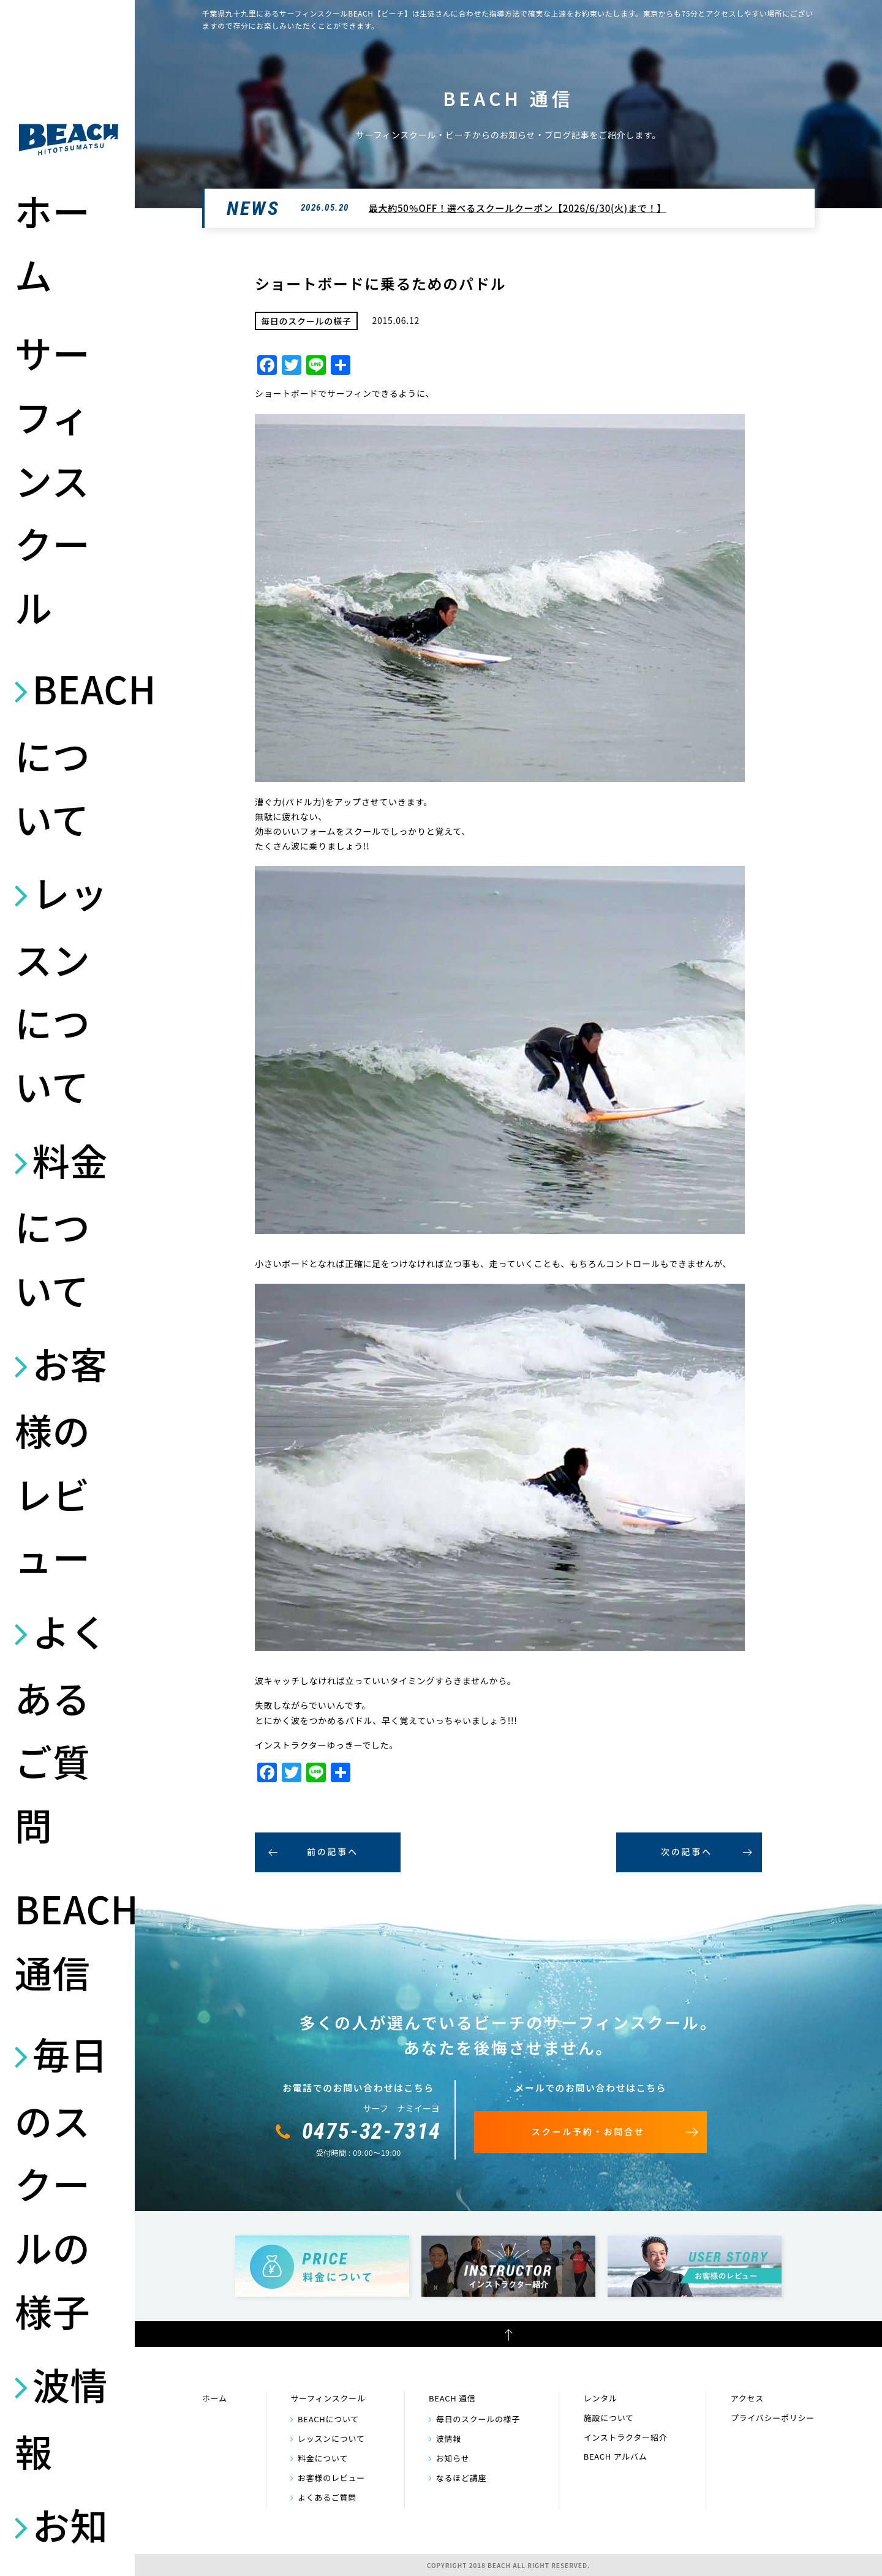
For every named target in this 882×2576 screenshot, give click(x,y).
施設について (609, 2417)
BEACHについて (69, 753)
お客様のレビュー (61, 1460)
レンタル (600, 2398)
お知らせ (453, 2458)
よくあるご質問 (61, 1727)
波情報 (61, 2417)
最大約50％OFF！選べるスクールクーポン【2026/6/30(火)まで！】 (517, 207)
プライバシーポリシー (773, 2417)
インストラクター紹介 (626, 2437)
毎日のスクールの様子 (61, 2182)
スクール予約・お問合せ (588, 2131)
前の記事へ (332, 1851)
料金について (61, 1224)
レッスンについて (61, 989)
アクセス (747, 2398)
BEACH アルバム (615, 2456)
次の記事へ (686, 1851)
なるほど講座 (461, 2478)
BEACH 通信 (69, 1940)
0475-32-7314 (372, 2131)
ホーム (52, 242)
